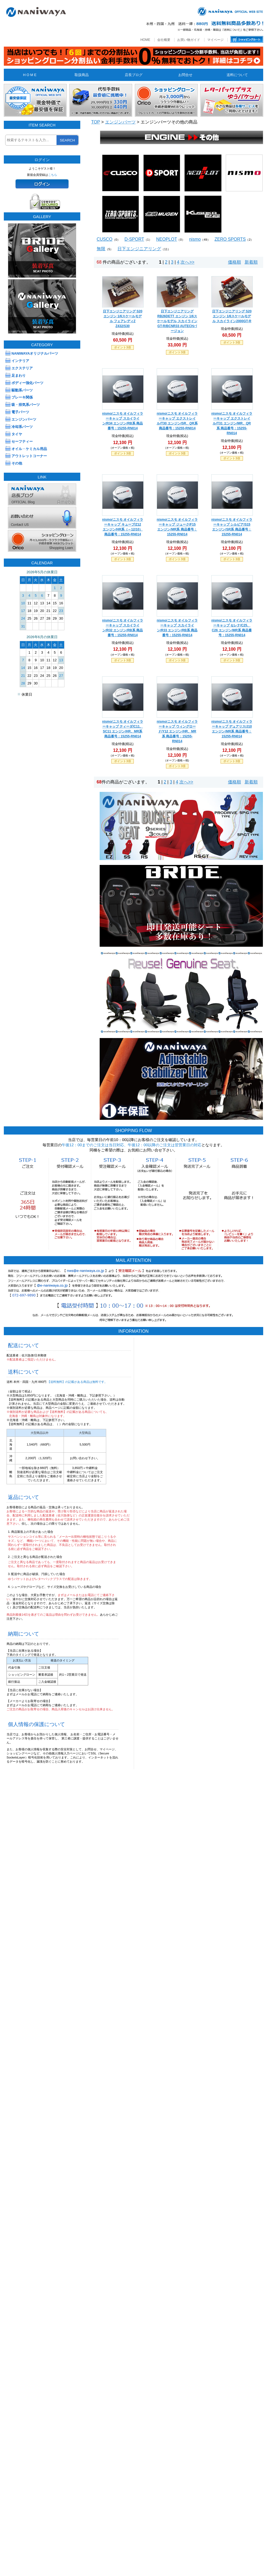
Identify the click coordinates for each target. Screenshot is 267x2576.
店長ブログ (134, 75)
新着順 (251, 262)
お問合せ (185, 75)
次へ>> (187, 262)
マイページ (215, 40)
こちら (52, 174)
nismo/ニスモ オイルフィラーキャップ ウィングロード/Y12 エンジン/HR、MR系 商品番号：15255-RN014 (177, 731)
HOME (145, 40)
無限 (101, 248)
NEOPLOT (166, 239)
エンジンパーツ (120, 122)
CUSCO (104, 239)
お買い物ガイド (188, 40)
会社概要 (163, 40)
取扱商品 (82, 75)
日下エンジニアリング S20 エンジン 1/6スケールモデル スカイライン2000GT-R (232, 316)
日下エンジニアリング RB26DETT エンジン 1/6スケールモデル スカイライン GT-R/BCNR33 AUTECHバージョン (177, 321)
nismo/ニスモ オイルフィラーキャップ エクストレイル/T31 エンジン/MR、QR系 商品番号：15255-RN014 (231, 423)
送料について (237, 75)
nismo (195, 239)
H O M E (29, 75)
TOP (95, 122)
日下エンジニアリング (139, 248)
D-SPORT (134, 239)
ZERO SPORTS (230, 239)
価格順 (234, 262)
